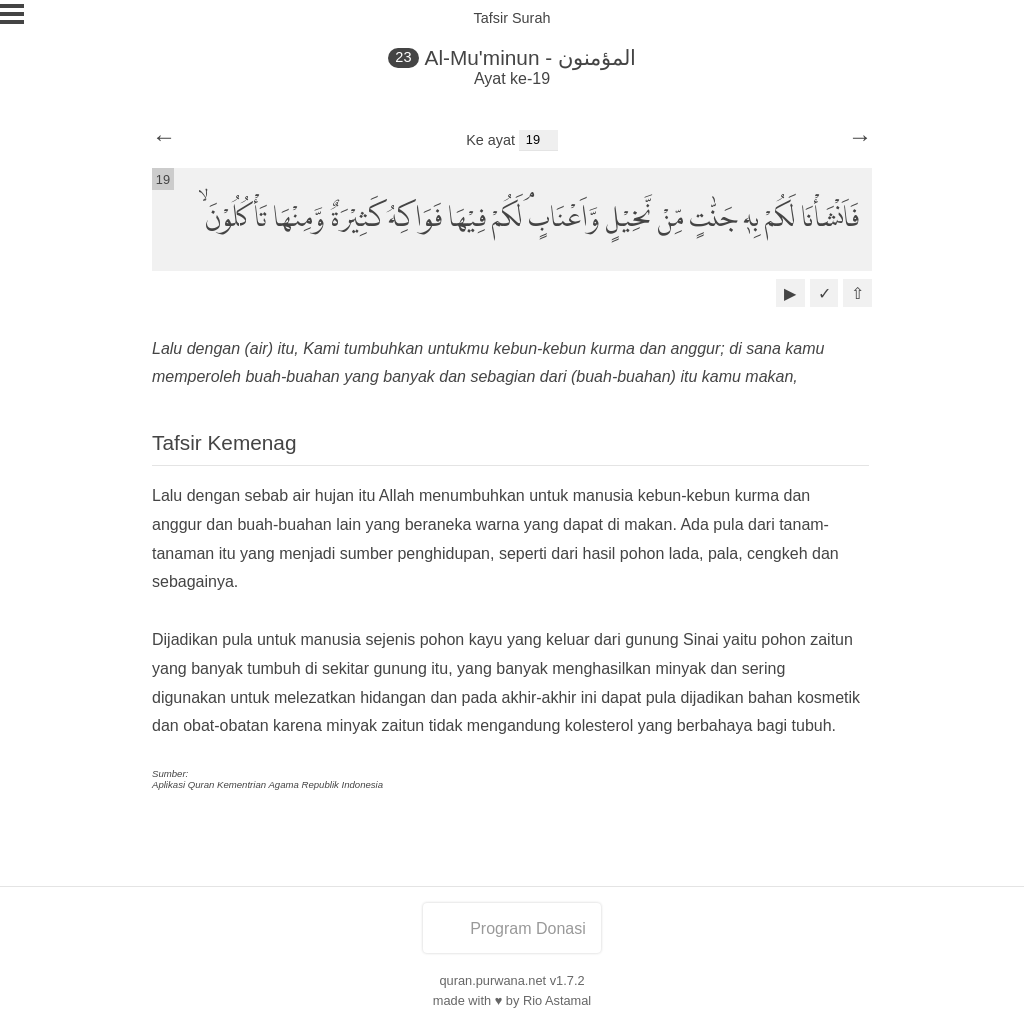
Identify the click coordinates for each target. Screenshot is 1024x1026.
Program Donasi (512, 928)
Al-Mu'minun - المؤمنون (530, 57)
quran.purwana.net (492, 980)
